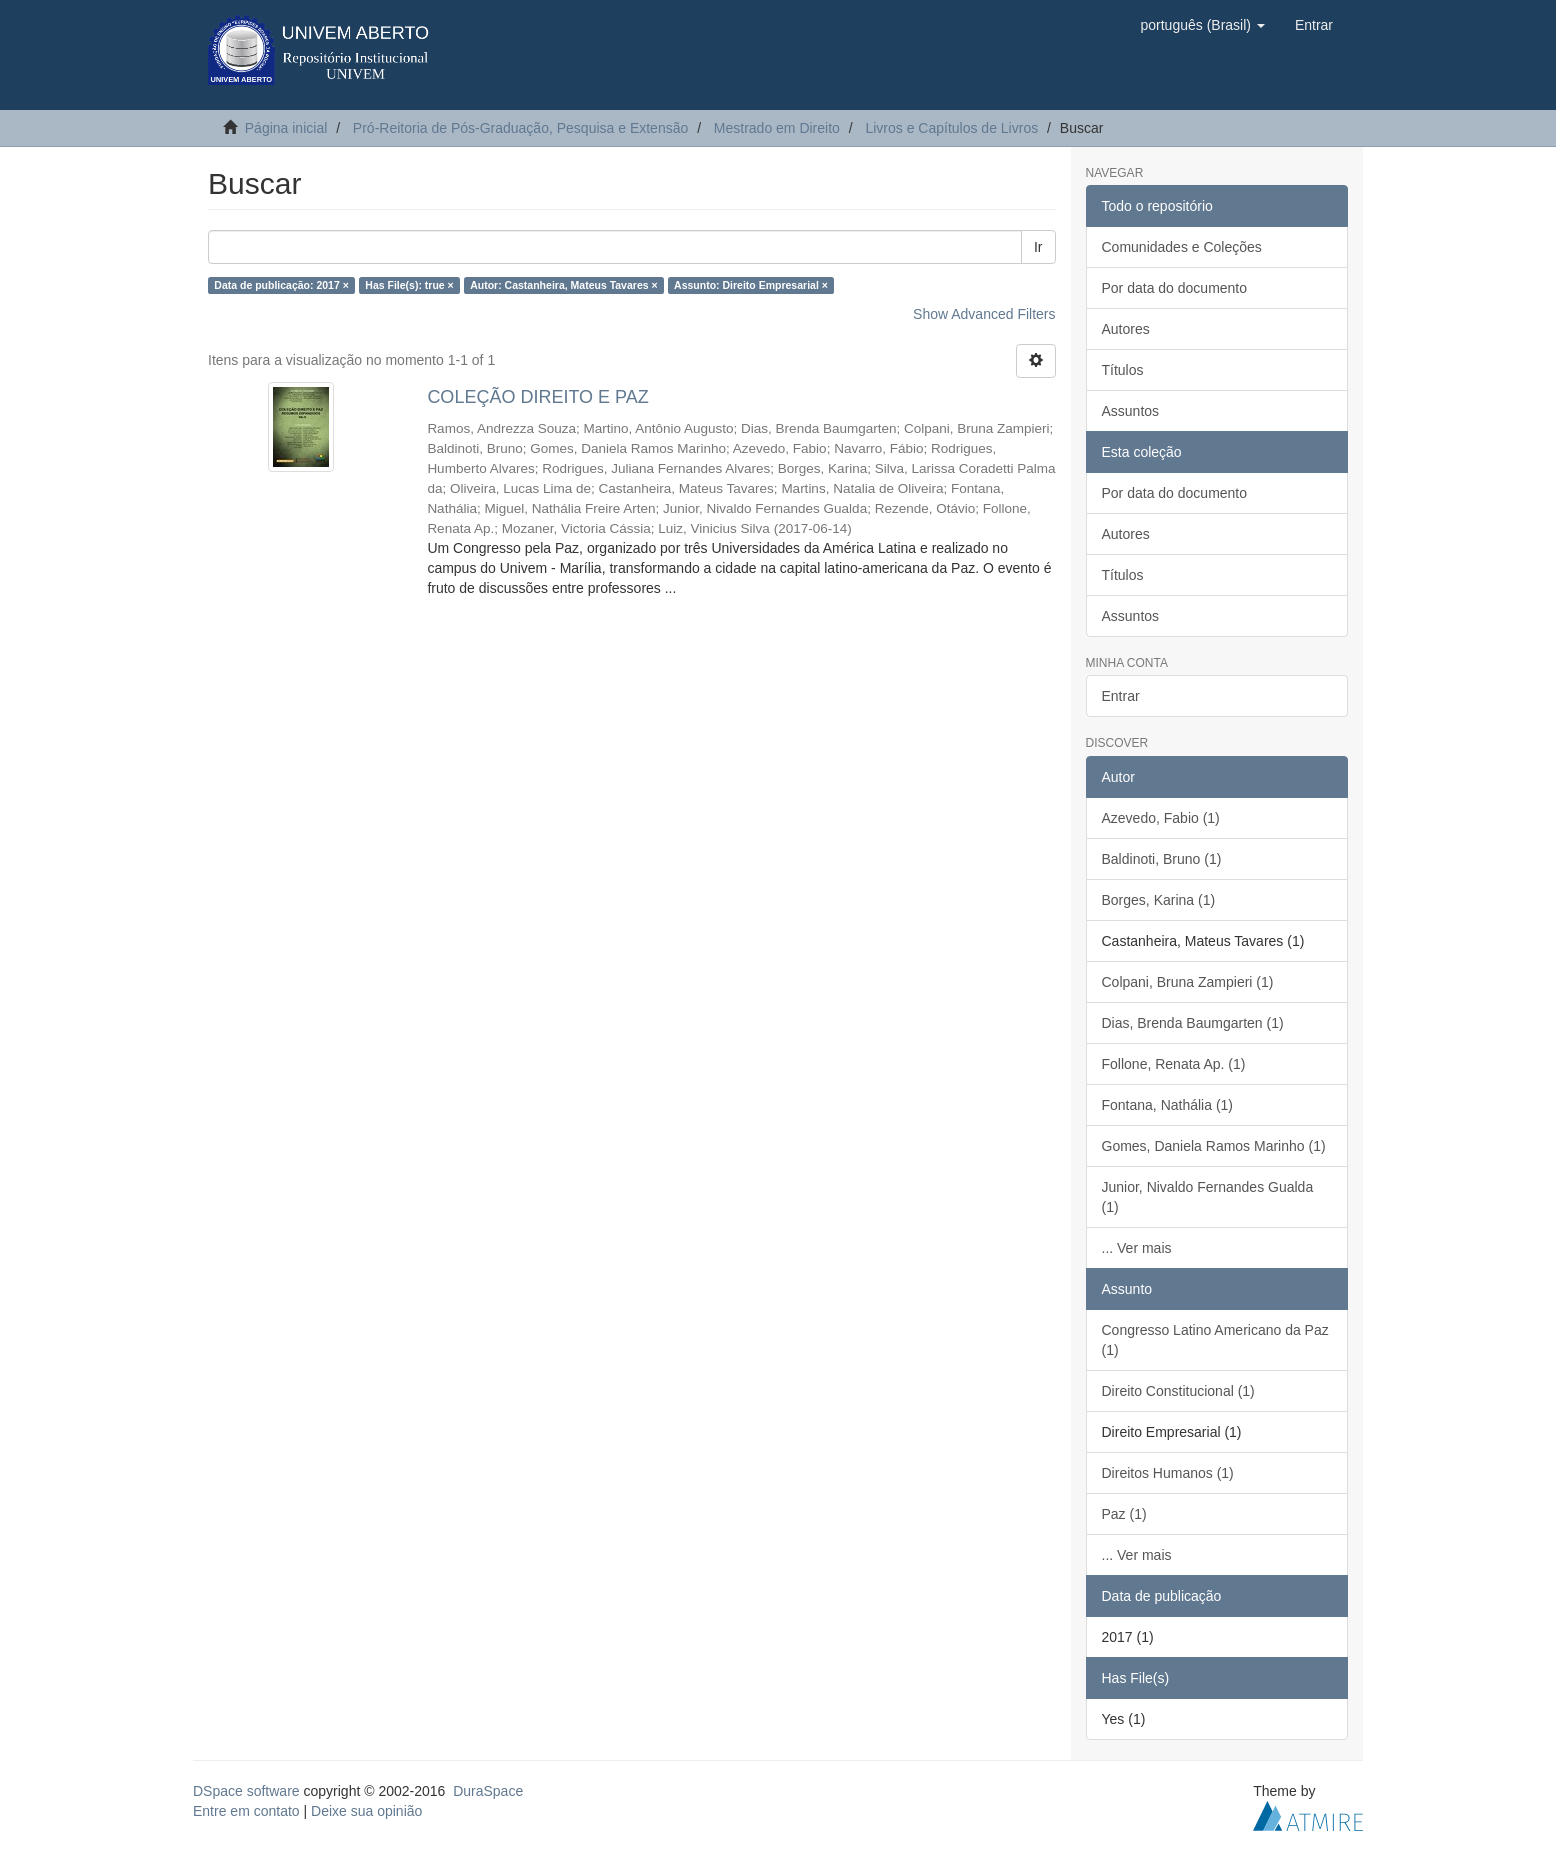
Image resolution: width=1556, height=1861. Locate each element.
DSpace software (246, 1791)
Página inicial (286, 128)
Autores (1126, 329)
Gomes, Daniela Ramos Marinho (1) (1214, 1146)
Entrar (1121, 696)
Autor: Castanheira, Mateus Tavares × (563, 285)
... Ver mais (1137, 1248)
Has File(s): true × (409, 285)
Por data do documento (1175, 288)
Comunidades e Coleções (1182, 247)
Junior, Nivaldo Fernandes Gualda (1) (1208, 1197)
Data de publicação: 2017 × (281, 285)
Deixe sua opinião (366, 1811)
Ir (1038, 247)
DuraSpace (488, 1791)
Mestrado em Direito (777, 128)
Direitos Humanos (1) (1168, 1473)
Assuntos (1131, 411)
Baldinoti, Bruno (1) (1162, 859)
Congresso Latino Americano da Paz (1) (1215, 1340)
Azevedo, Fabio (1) (1161, 818)
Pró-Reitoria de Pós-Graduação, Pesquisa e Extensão (520, 128)
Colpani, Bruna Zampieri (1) (1188, 982)
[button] (1202, 25)
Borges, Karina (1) (1159, 900)
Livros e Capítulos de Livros (951, 128)
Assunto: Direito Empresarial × (751, 285)
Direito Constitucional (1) (1178, 1391)
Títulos (1123, 370)
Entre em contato (246, 1811)
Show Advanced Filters (984, 314)
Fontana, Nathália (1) (1168, 1105)
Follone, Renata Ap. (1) (1174, 1064)
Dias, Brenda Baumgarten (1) (1193, 1023)
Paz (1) (1124, 1514)
